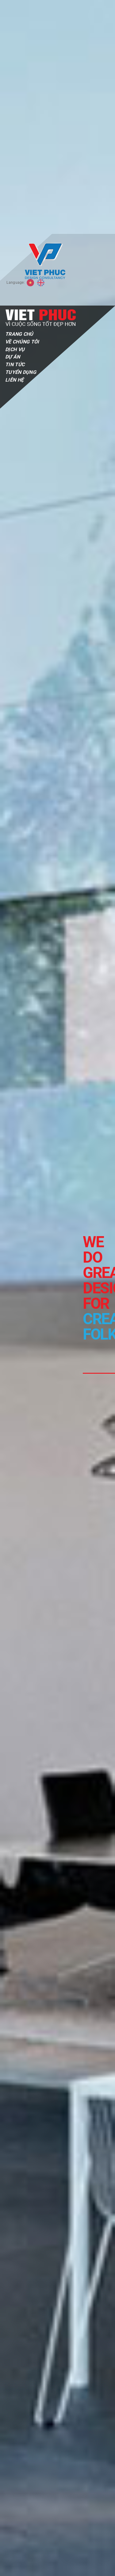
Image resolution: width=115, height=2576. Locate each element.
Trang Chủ (19, 100)
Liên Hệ (14, 146)
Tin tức (15, 131)
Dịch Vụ (15, 115)
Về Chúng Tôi (22, 108)
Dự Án (12, 123)
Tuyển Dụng (20, 138)
